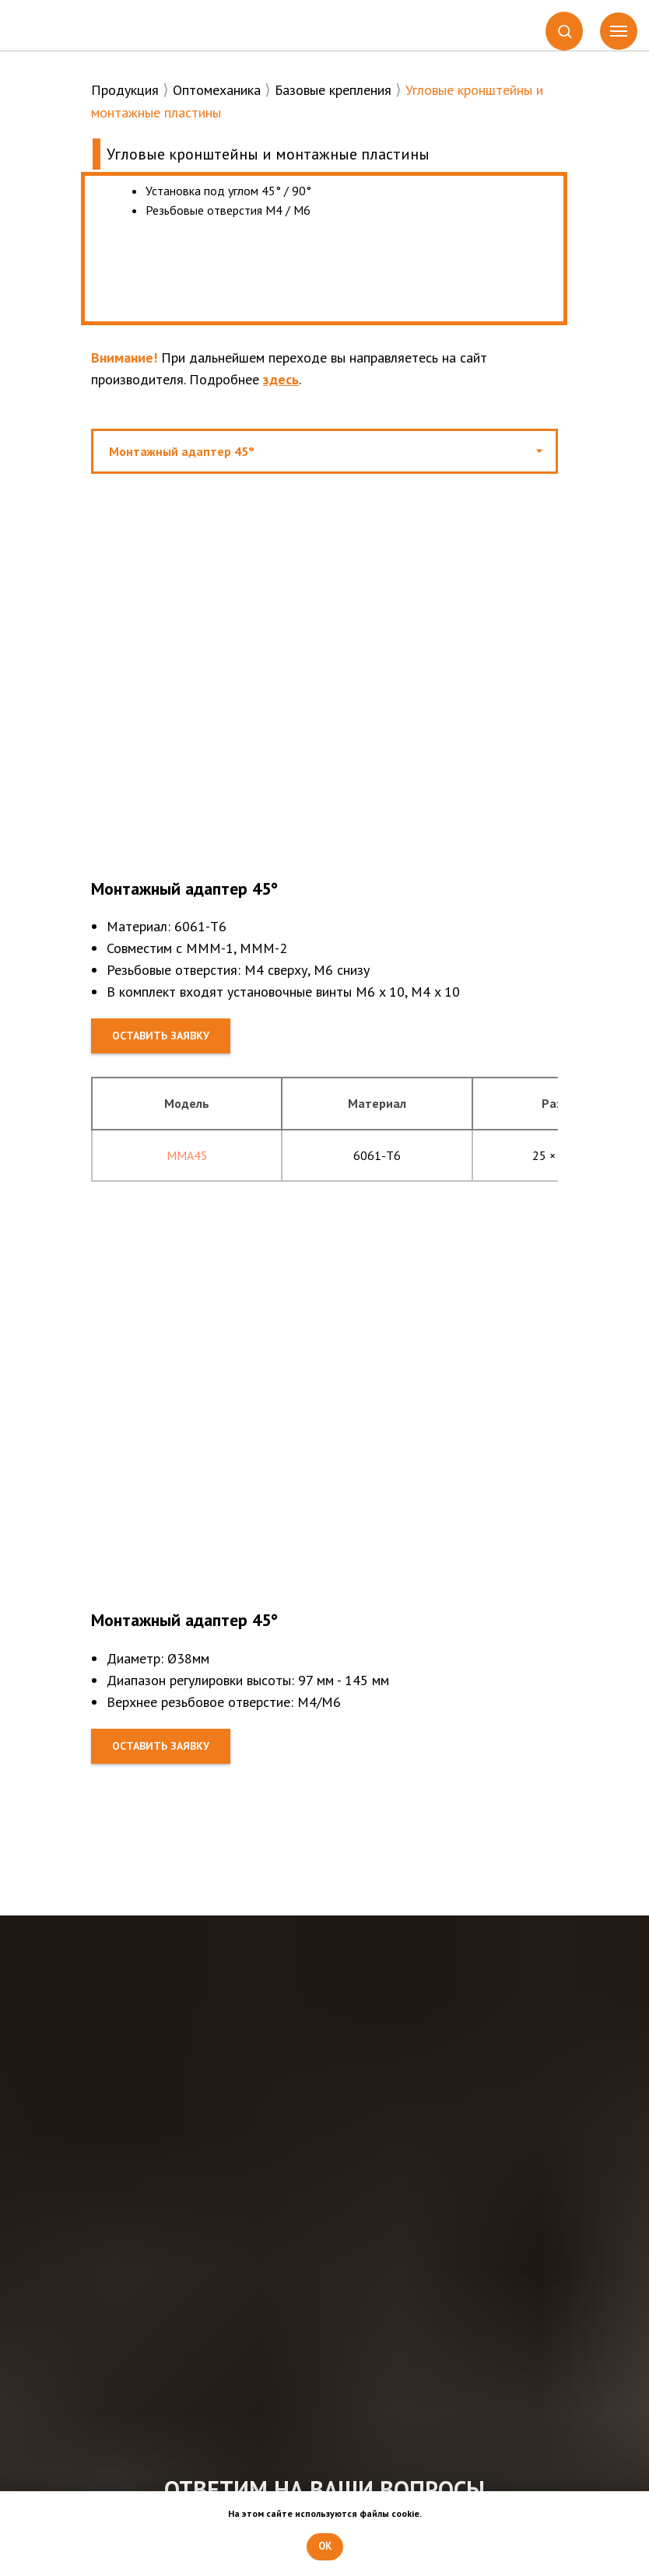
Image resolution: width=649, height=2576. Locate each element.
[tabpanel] (324, 763)
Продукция (125, 90)
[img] (81, 26)
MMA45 (187, 1155)
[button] (564, 30)
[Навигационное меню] (618, 31)
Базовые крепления (333, 90)
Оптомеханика (217, 90)
